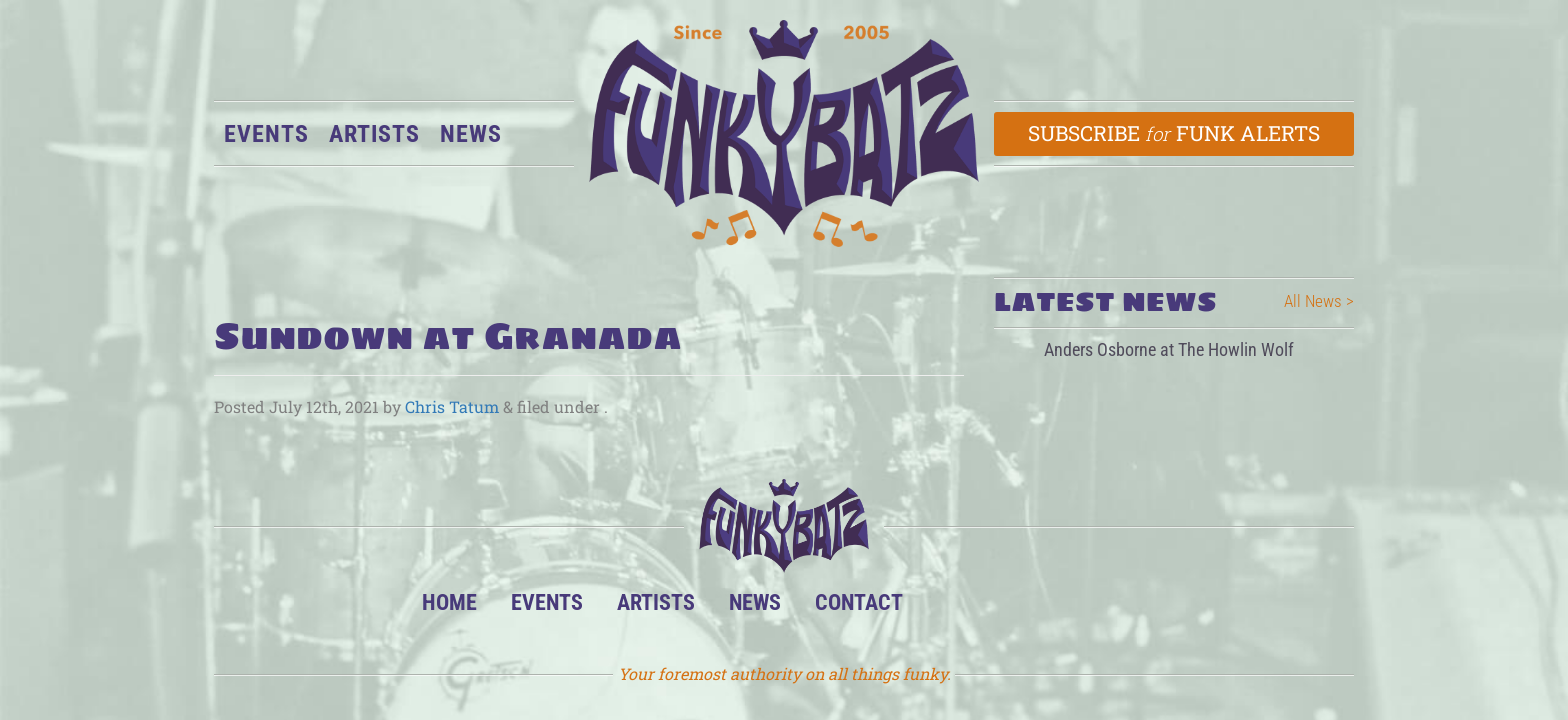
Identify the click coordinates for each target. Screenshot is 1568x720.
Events (266, 134)
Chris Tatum (452, 406)
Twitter (1072, 607)
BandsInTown (950, 607)
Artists (374, 134)
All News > (1319, 301)
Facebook (1011, 607)
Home (449, 602)
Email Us (1133, 607)
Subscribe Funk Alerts (1174, 133)
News (471, 134)
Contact (859, 602)
